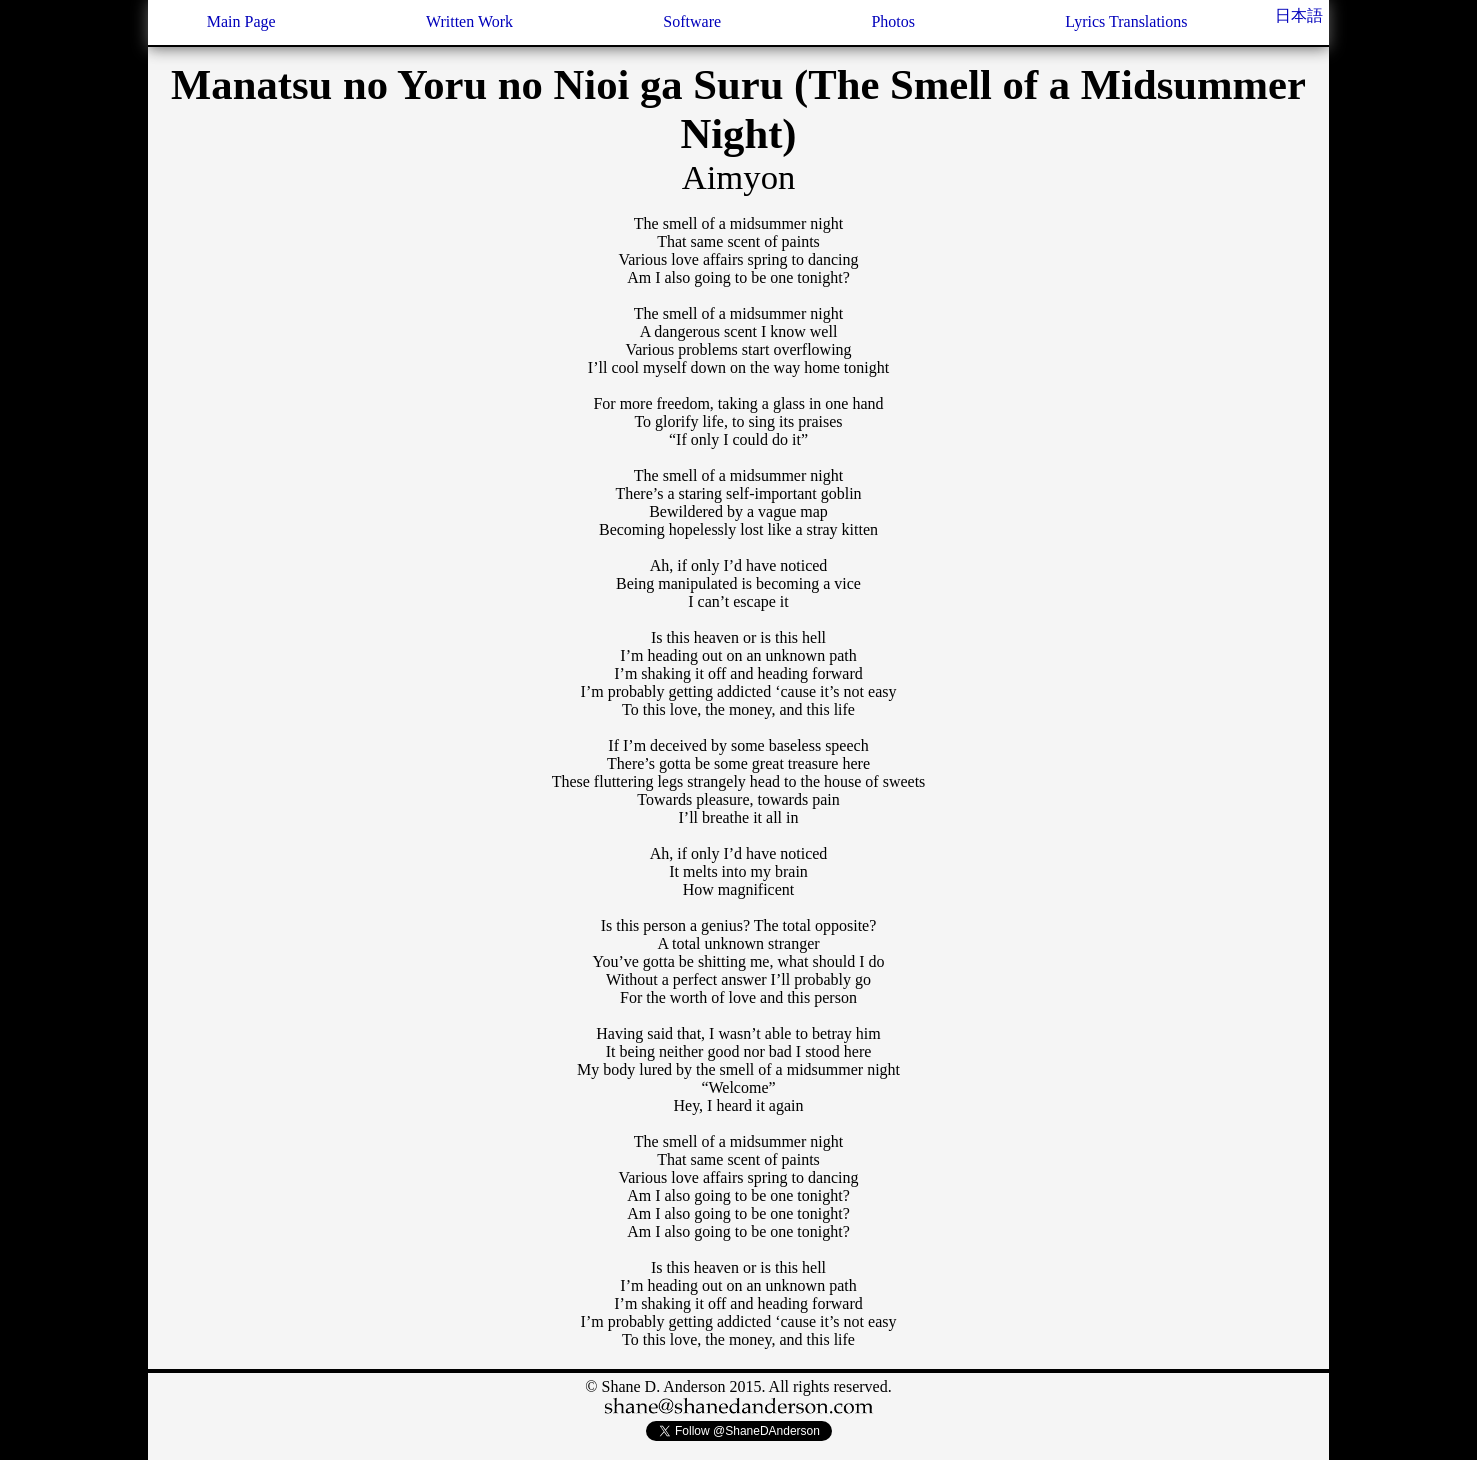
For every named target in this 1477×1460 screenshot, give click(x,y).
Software (692, 21)
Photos (893, 21)
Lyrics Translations (1126, 21)
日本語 (1299, 15)
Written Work (469, 21)
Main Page (241, 21)
